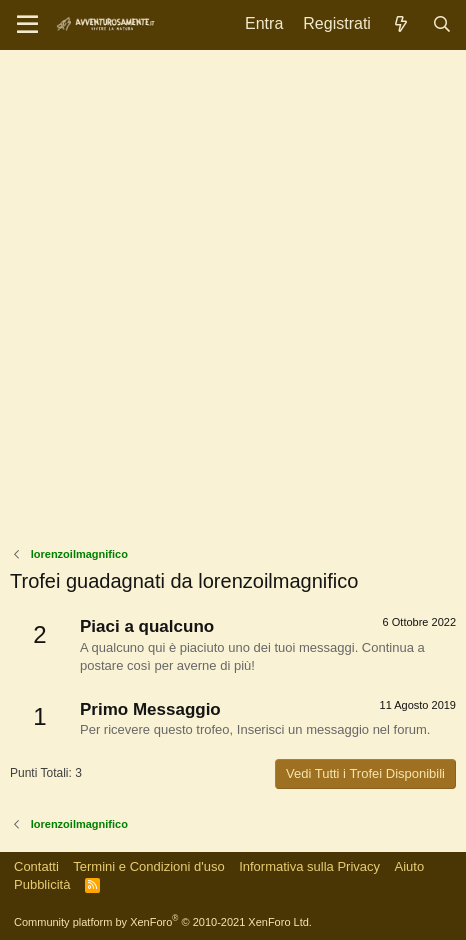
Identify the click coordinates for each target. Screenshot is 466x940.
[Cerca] (441, 24)
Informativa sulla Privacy (309, 866)
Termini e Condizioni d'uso (148, 866)
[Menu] (27, 25)
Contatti (36, 866)
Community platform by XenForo (163, 922)
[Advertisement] (233, 303)
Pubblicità (42, 884)
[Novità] (401, 24)
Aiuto (410, 866)
